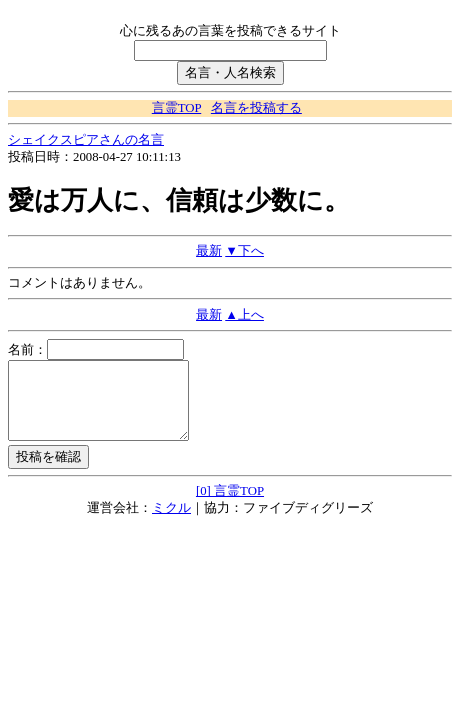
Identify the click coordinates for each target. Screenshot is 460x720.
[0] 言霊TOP (230, 506)
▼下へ (244, 251)
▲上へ (244, 315)
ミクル (171, 523)
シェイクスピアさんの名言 (86, 140)
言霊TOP (176, 108)
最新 (209, 251)
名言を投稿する (256, 108)
